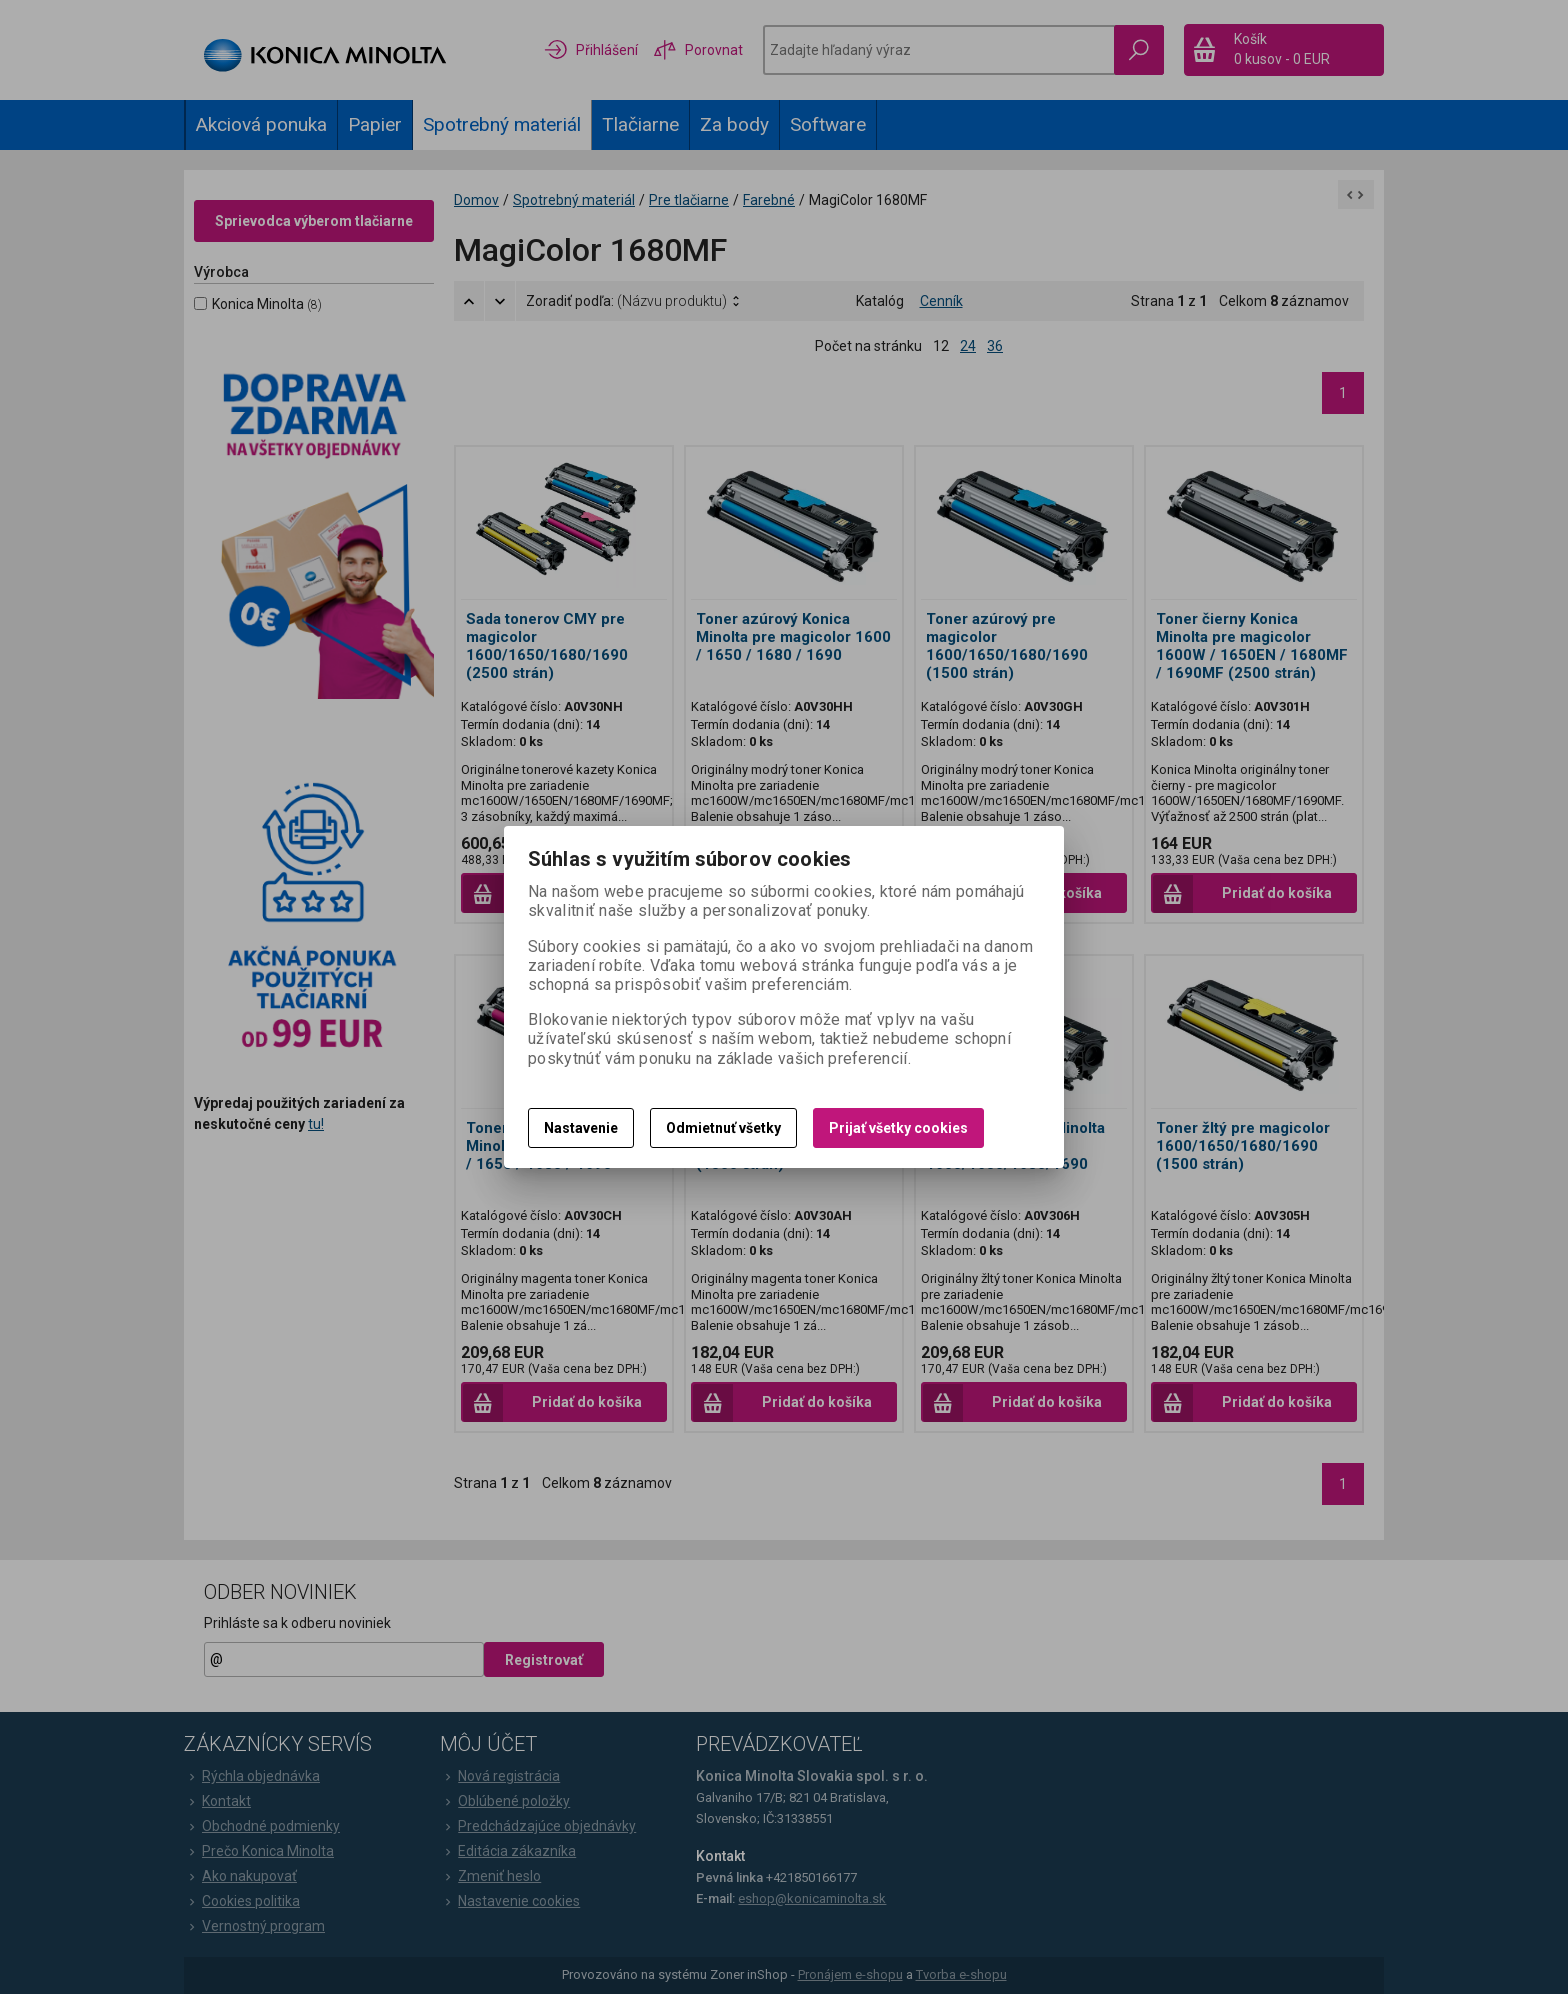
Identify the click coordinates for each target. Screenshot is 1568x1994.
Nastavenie (581, 1128)
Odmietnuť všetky (723, 1128)
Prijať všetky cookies (898, 1128)
